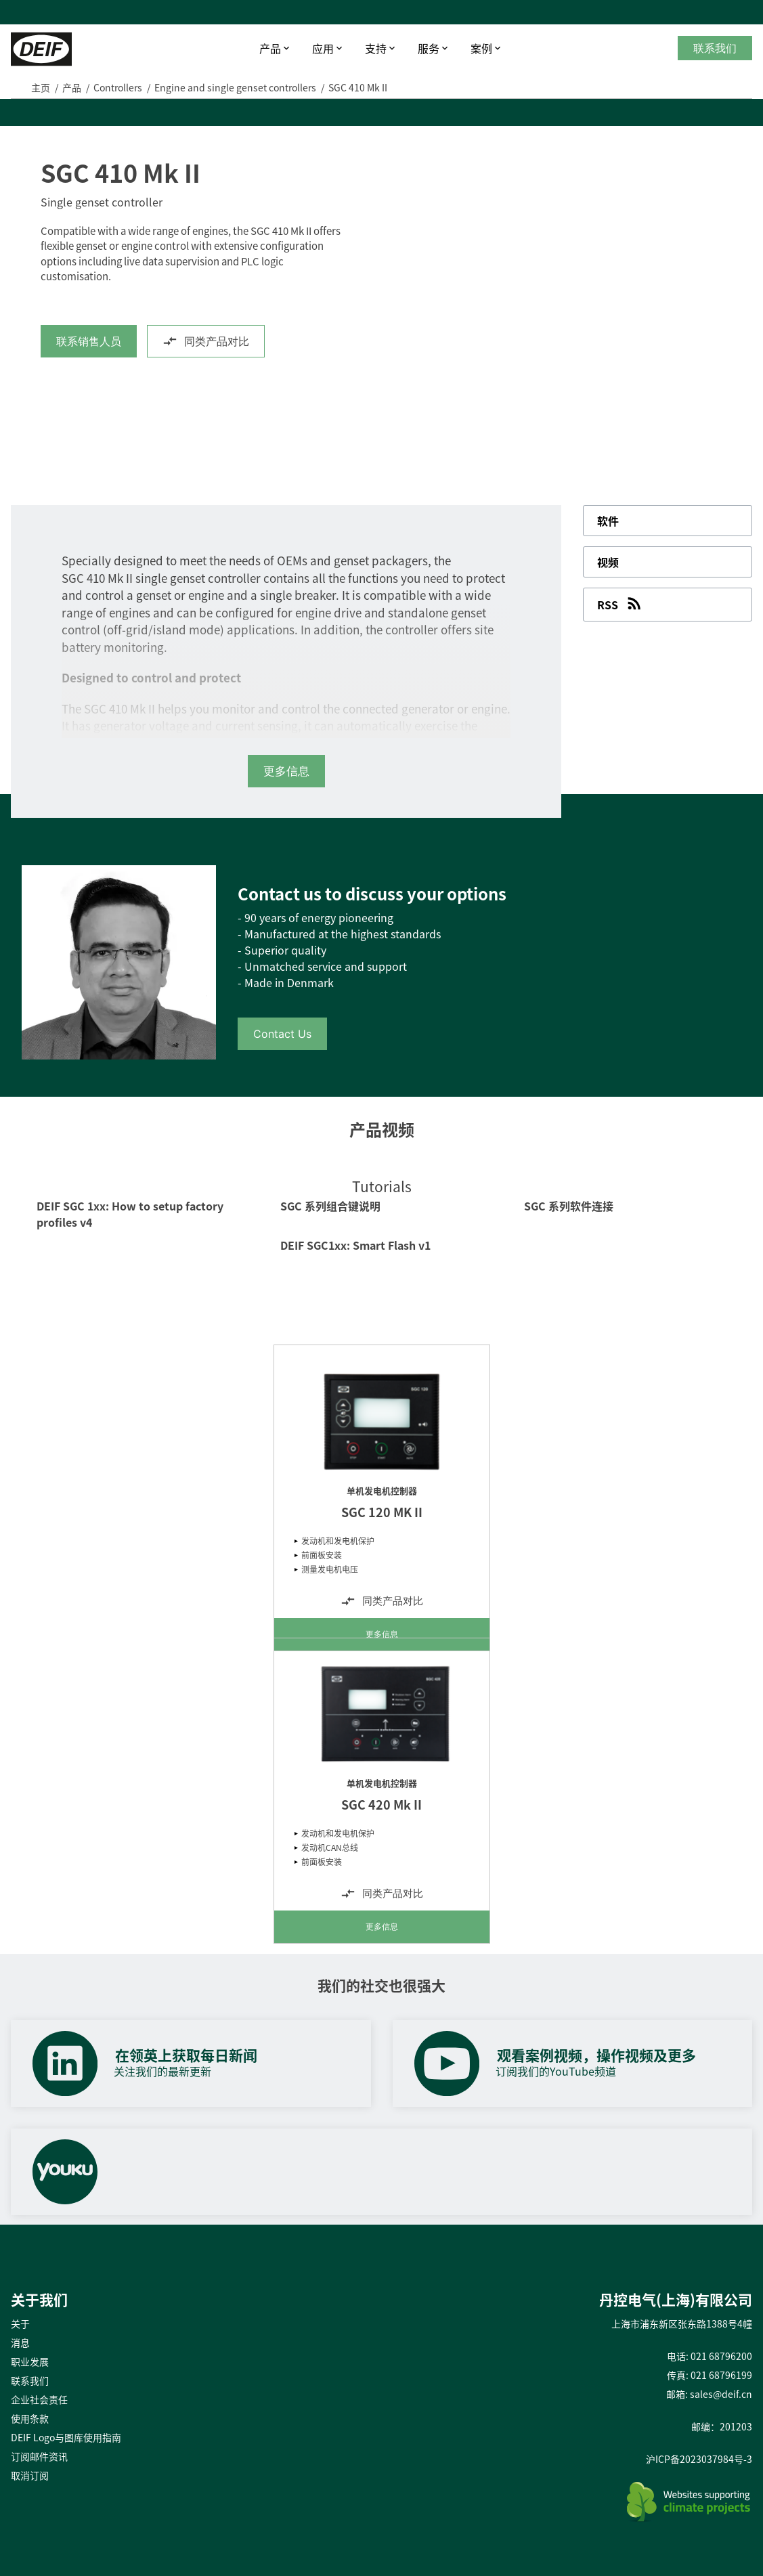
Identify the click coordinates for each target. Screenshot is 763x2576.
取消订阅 (30, 2475)
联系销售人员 (88, 341)
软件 (608, 520)
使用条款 (30, 2418)
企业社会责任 (39, 2399)
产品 (270, 48)
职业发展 (30, 2361)
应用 (323, 48)
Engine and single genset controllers (235, 87)
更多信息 (382, 1634)
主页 (40, 87)
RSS (620, 603)
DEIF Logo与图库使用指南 (66, 2437)
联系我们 (715, 48)
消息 (20, 2342)
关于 (20, 2323)
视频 (608, 562)
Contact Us (282, 1034)
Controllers (117, 87)
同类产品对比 (205, 341)
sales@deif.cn (721, 2394)
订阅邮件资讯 (39, 2456)
